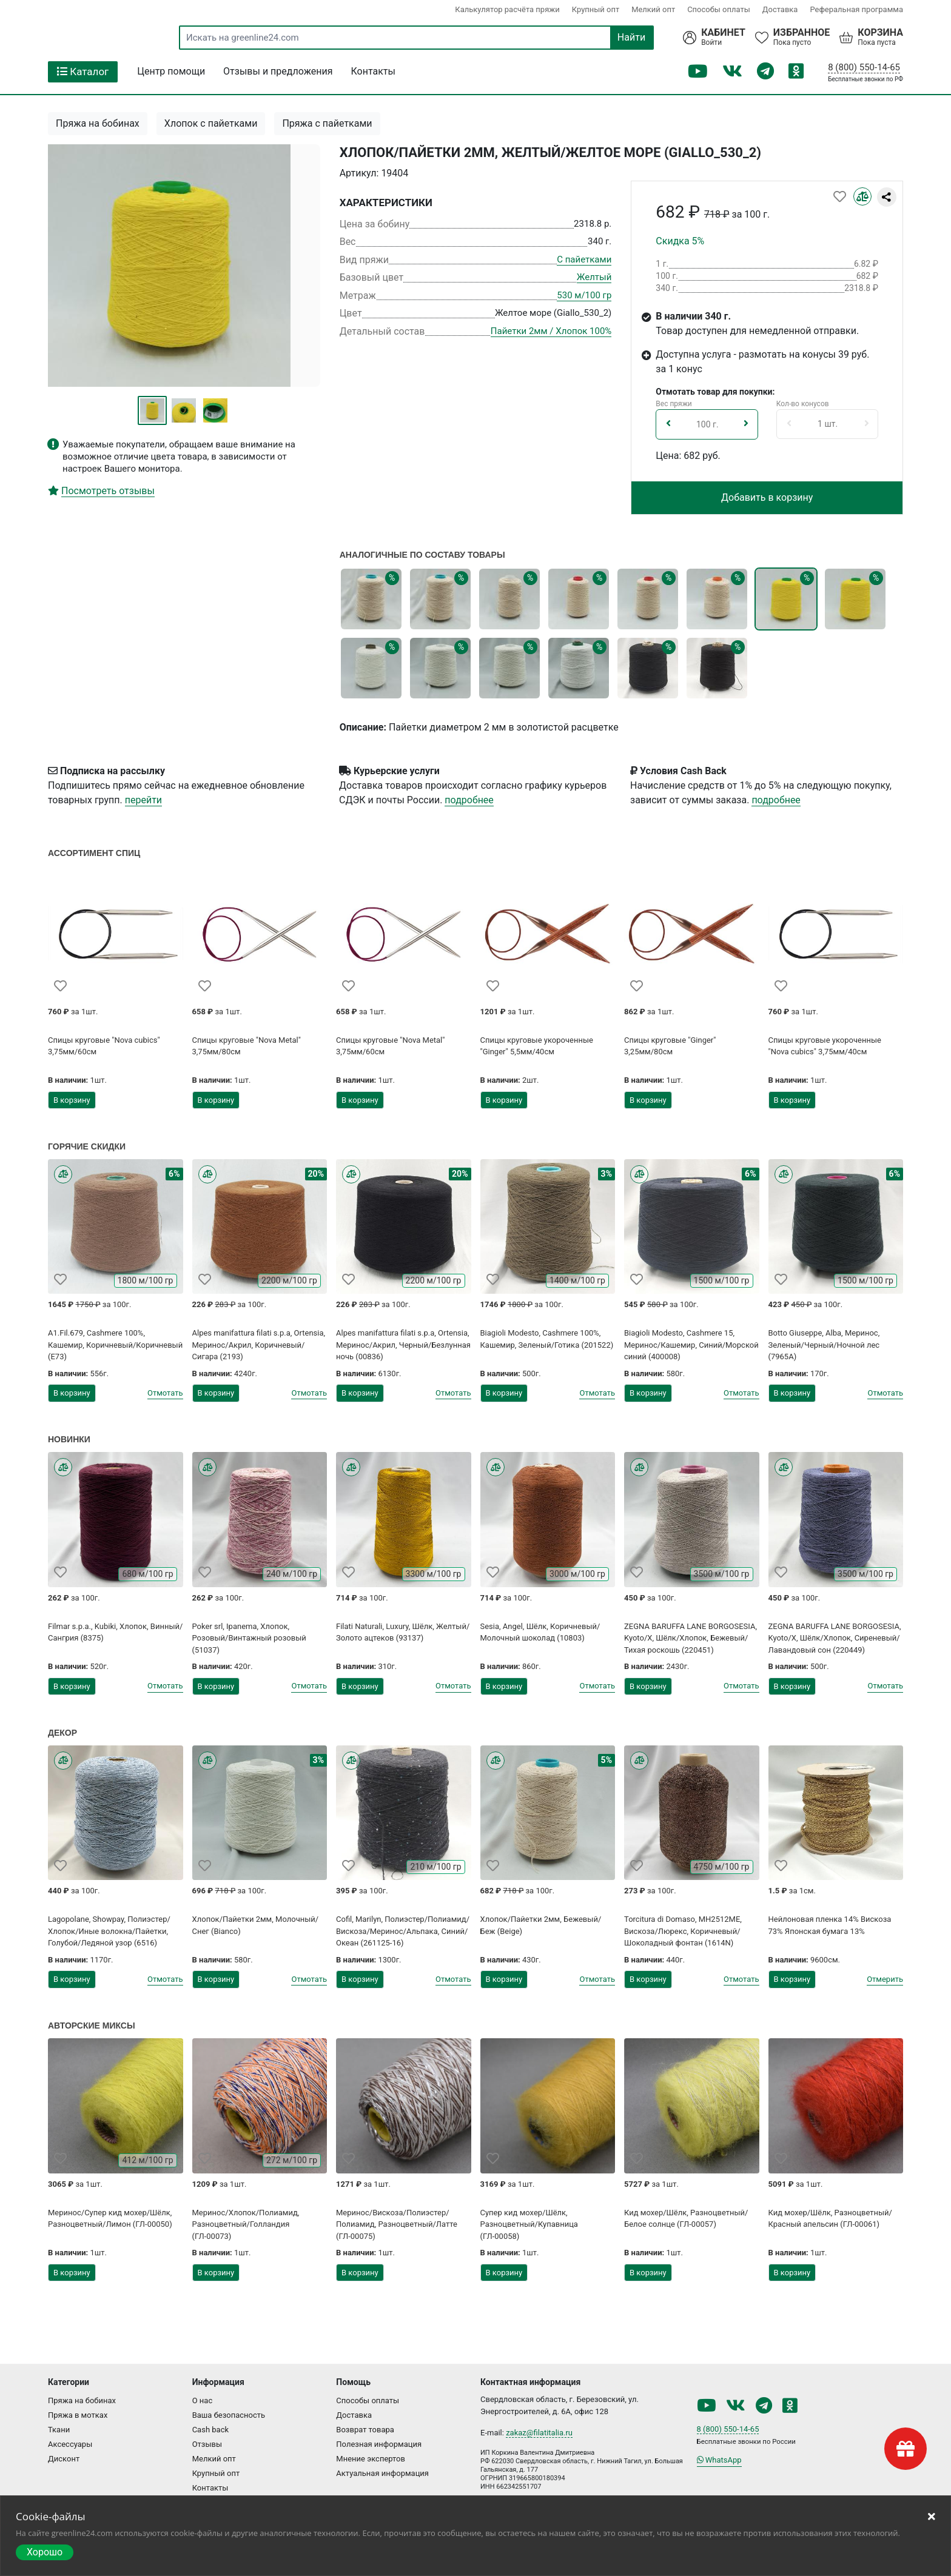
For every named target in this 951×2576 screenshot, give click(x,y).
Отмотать (165, 1392)
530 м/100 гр (584, 295)
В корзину (71, 1100)
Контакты (373, 71)
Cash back (210, 2429)
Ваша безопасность (229, 2415)
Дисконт (63, 2458)
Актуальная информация (382, 2473)
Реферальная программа (856, 9)
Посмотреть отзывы (108, 491)
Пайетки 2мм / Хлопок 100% (551, 331)
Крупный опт (595, 9)
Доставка (780, 9)
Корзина (880, 33)
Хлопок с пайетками (211, 123)
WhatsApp (719, 2459)
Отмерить (885, 1979)
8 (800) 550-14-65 (864, 67)
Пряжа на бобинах (97, 123)
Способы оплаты (718, 9)
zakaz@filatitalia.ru (539, 2432)
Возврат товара (365, 2429)
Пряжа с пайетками (327, 123)
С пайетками (584, 259)
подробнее (469, 800)
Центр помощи (171, 71)
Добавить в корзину (767, 497)
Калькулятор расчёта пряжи (507, 9)
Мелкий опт (653, 9)
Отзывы (207, 2444)
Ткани (59, 2429)
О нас (202, 2400)
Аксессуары (70, 2444)
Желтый (594, 277)
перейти (143, 800)
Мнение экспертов (370, 2458)
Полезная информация (379, 2444)
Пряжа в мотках (77, 2415)
